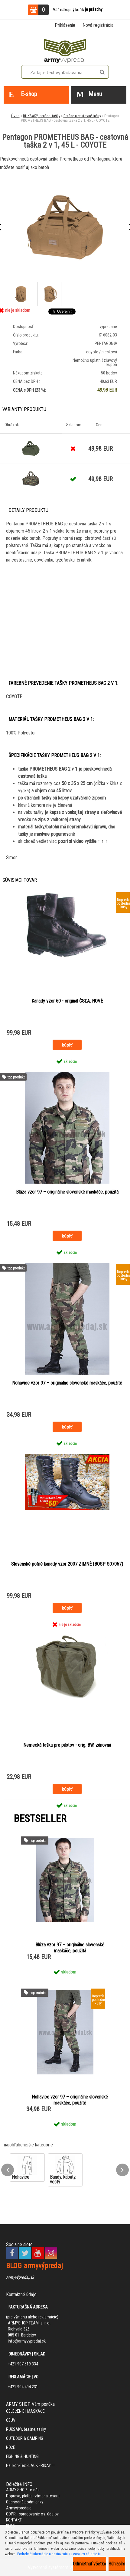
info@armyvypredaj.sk (27, 2341)
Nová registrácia (98, 25)
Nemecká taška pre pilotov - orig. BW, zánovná (67, 1745)
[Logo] (65, 50)
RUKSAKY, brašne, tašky (41, 116)
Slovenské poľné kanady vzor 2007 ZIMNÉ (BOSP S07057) (67, 1564)
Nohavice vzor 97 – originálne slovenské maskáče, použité (67, 1383)
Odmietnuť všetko (89, 2564)
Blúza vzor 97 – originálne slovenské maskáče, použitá (67, 1192)
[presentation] (7, 2170)
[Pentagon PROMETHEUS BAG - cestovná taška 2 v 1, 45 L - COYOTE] (65, 227)
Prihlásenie (65, 25)
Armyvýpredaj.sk (20, 2277)
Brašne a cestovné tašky (82, 116)
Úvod (15, 116)
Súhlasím (117, 2564)
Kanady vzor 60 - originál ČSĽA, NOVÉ (67, 1001)
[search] (102, 72)
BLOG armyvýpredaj (34, 2265)
